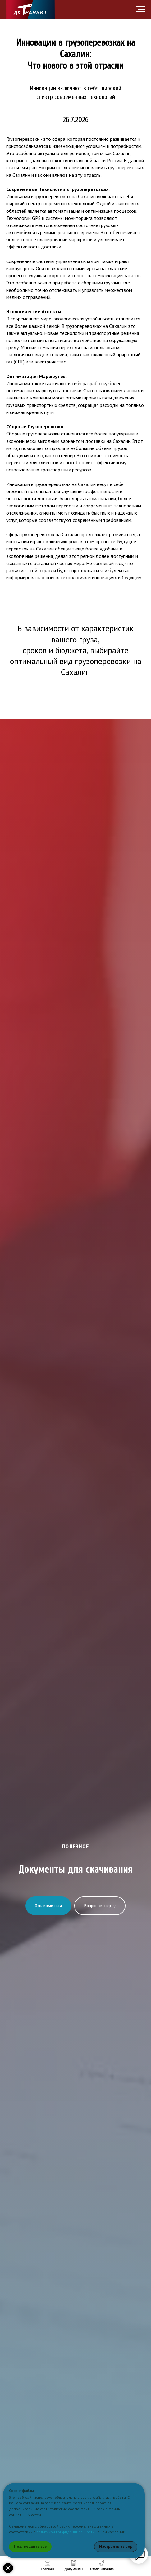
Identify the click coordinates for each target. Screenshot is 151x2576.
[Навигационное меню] (140, 9)
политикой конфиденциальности (65, 2531)
